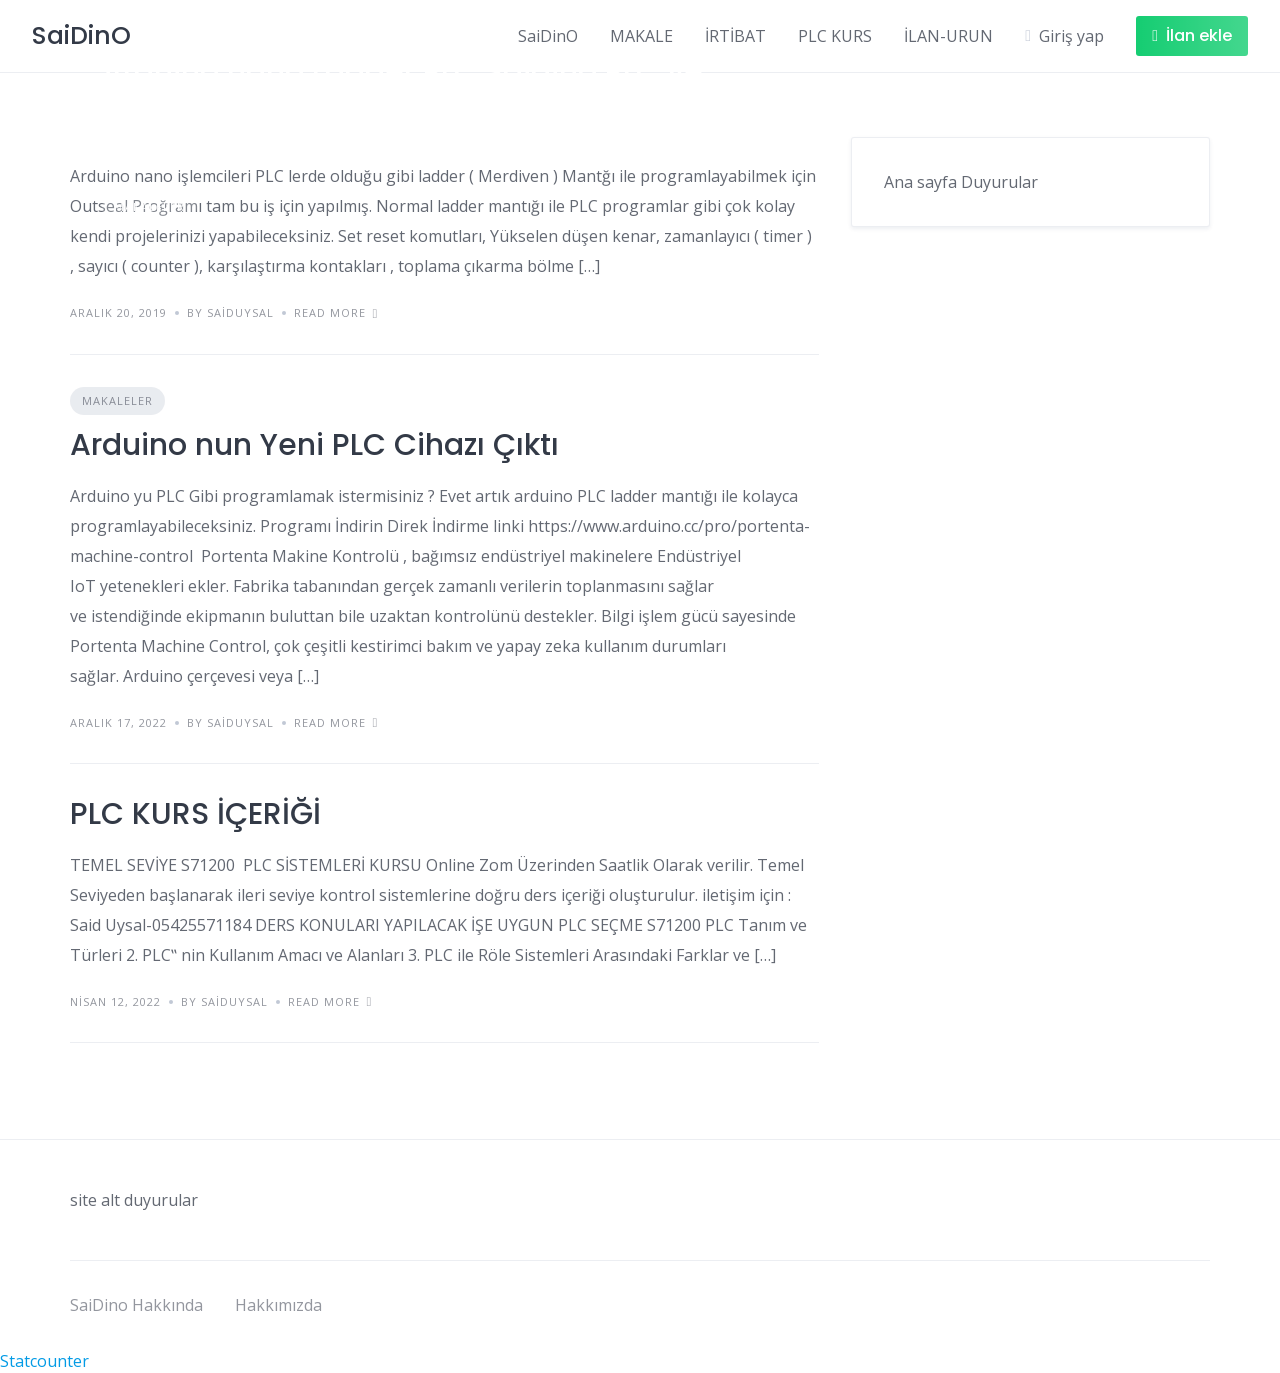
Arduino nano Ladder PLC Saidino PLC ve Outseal (402, 91)
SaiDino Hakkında (136, 1305)
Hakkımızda (278, 1305)
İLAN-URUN (948, 36)
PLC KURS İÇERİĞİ (195, 814)
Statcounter (44, 1361)
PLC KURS (835, 36)
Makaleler (149, 206)
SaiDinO (548, 36)
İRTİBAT (735, 36)
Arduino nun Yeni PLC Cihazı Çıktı (314, 445)
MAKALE (641, 36)
